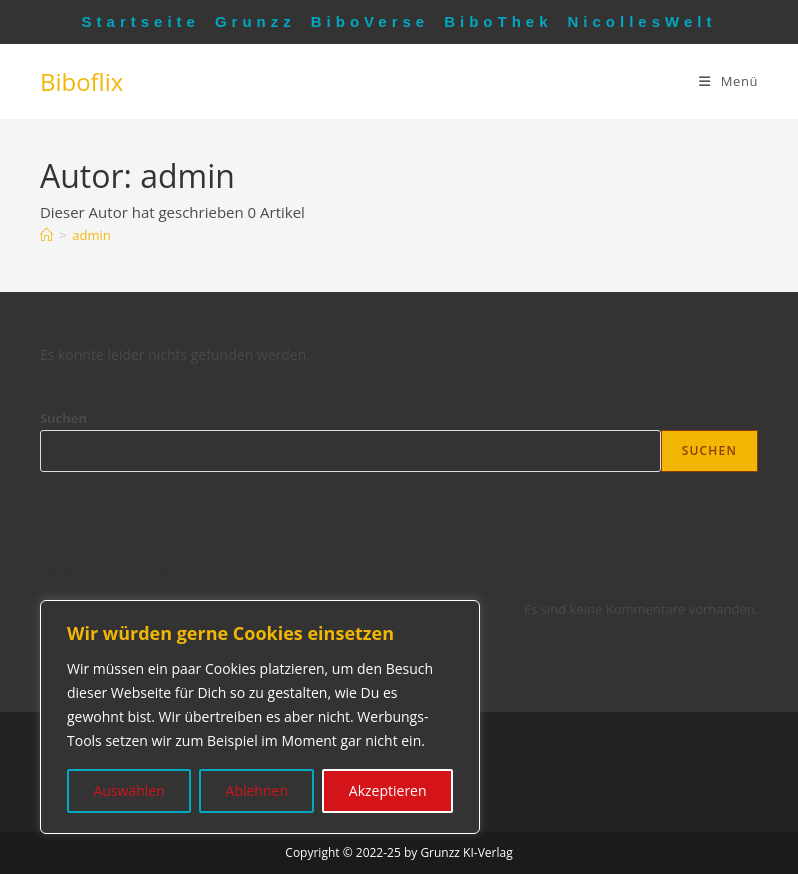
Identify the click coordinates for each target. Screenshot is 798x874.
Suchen (63, 418)
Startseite (141, 21)
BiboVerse (370, 21)
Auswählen (128, 790)
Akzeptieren (388, 790)
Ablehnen (257, 790)
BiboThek (498, 21)
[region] (260, 717)
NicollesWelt (642, 21)
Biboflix (81, 81)
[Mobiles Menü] (728, 81)
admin (91, 235)
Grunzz (255, 21)
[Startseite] (46, 235)
